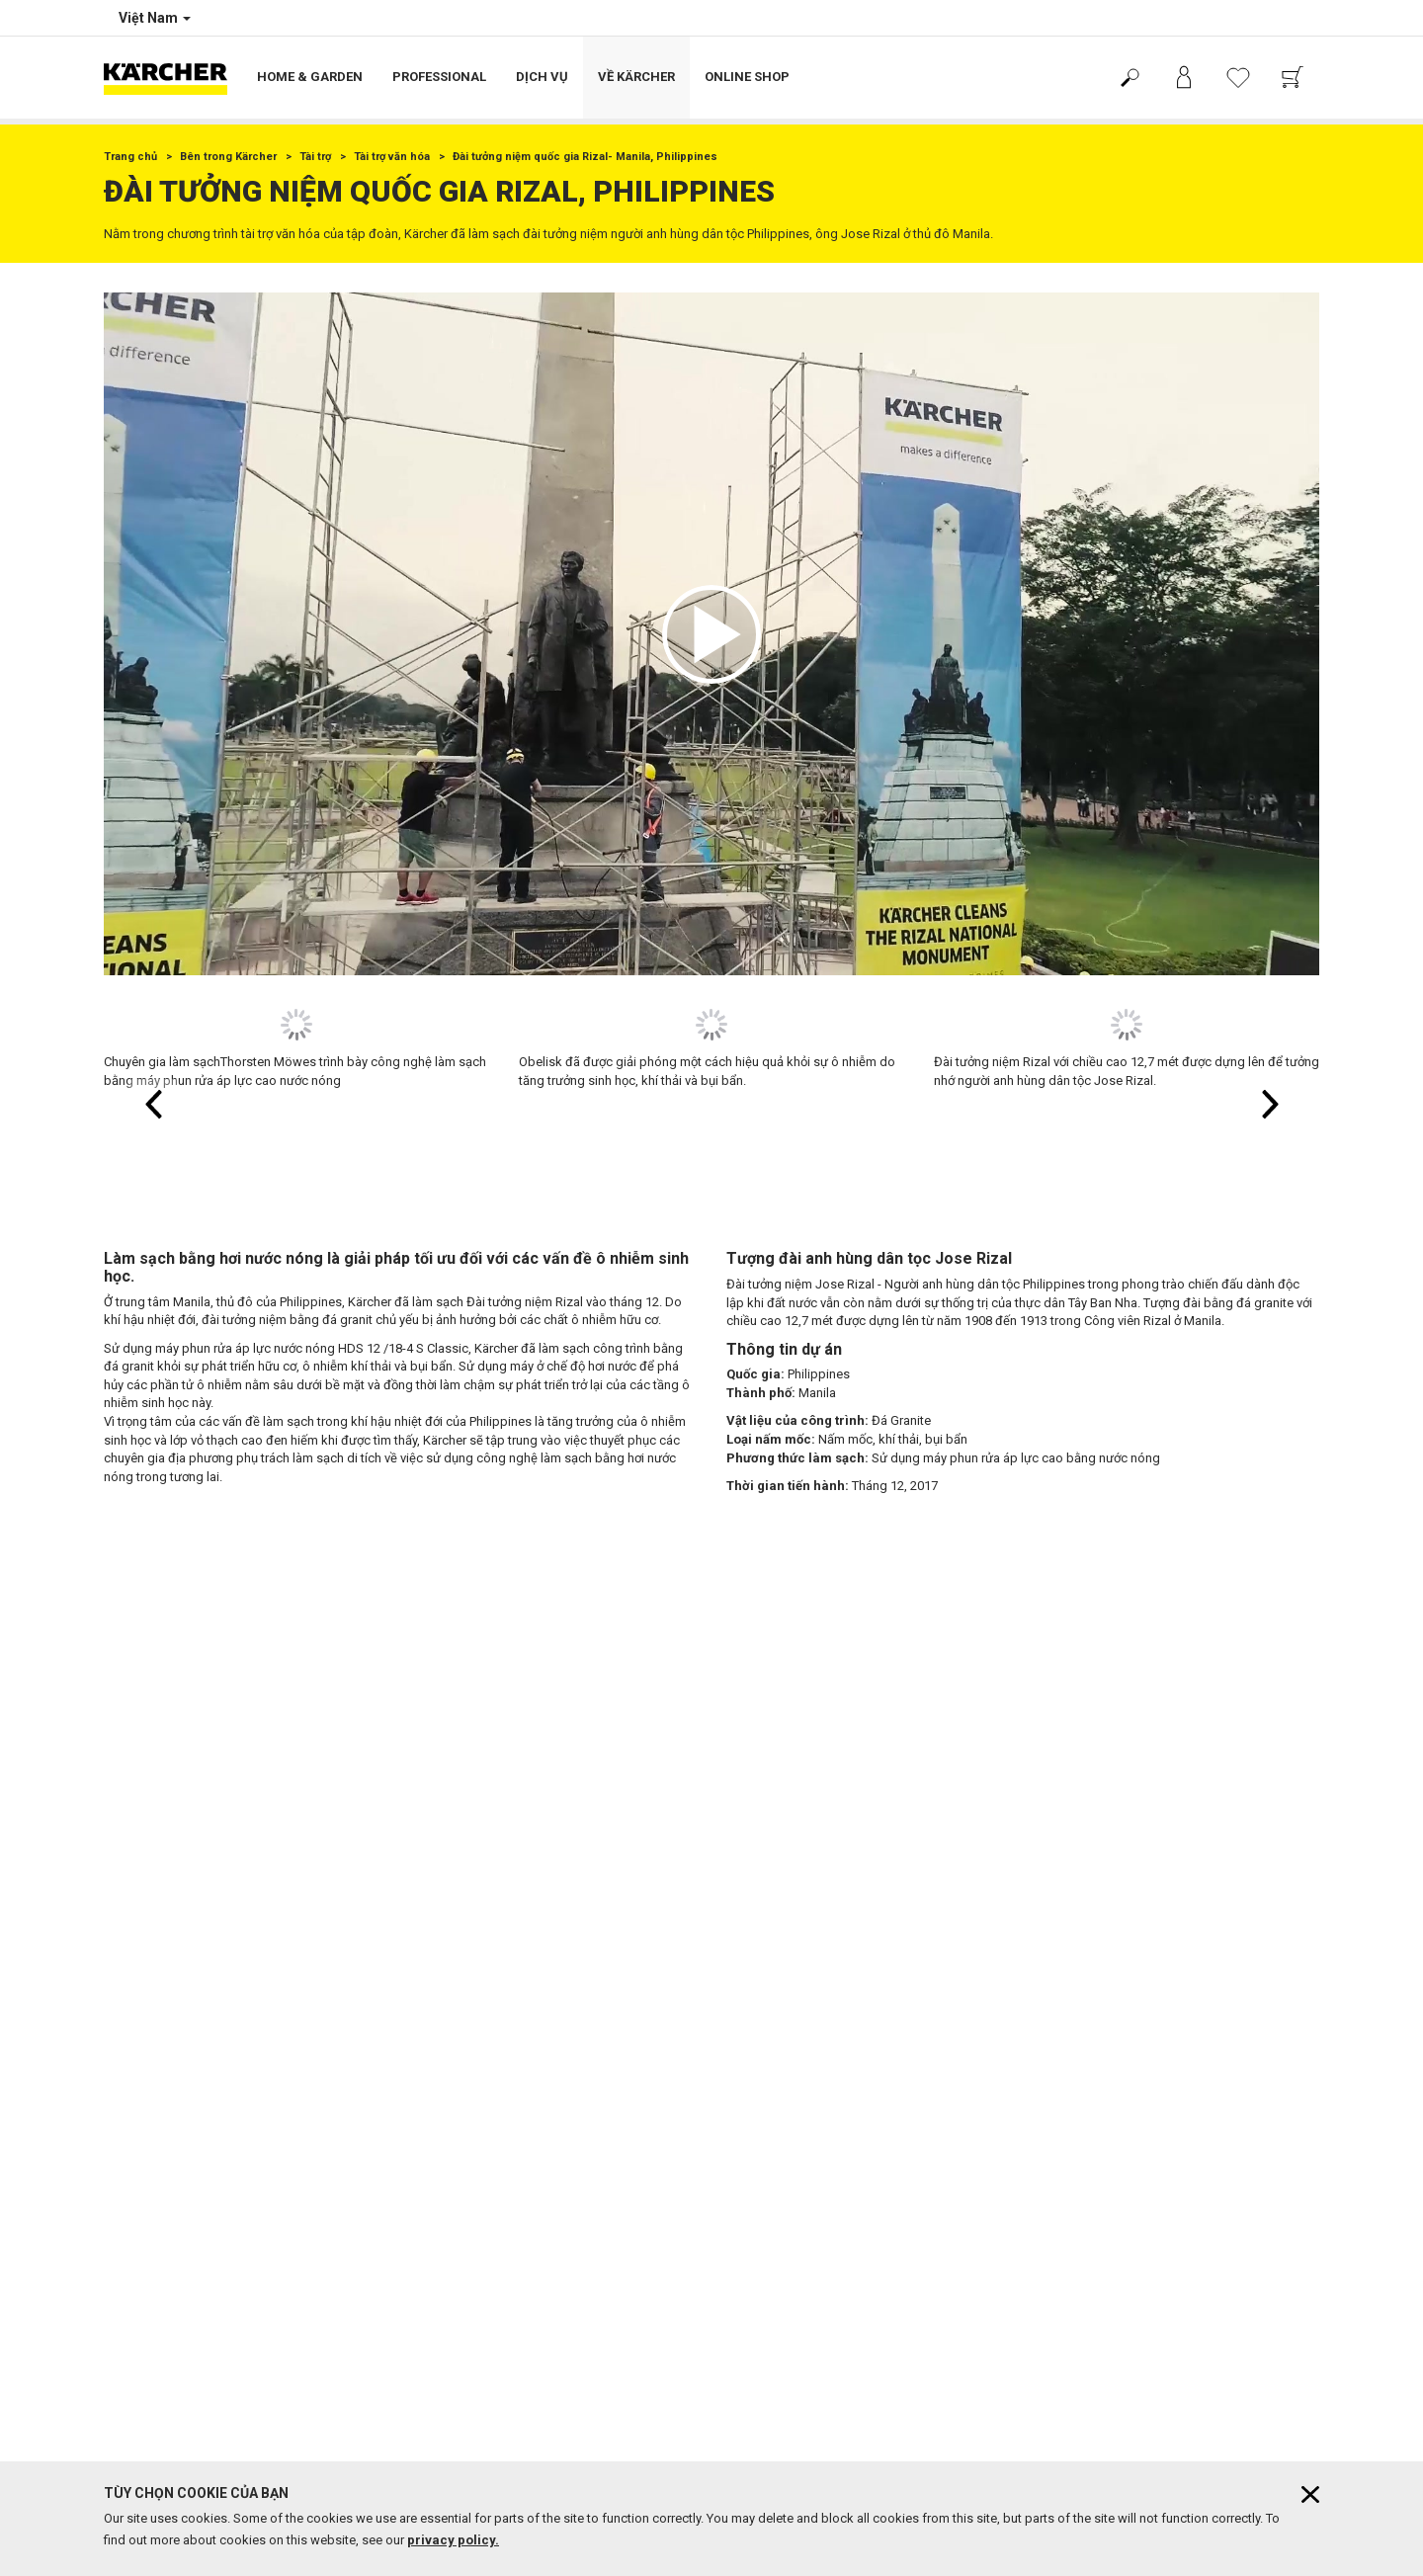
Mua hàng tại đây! (152, 1899)
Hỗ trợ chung (139, 1875)
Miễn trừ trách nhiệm (159, 1989)
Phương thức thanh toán (169, 1852)
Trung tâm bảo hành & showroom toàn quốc (534, 2136)
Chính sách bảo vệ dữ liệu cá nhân (197, 2036)
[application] (711, 633)
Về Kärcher (636, 76)
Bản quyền (132, 1965)
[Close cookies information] (1310, 2494)
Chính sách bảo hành (161, 1804)
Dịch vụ (542, 76)
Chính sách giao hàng (163, 1828)
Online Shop (747, 76)
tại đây (879, 2312)
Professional (439, 76)
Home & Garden (310, 76)
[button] (711, 634)
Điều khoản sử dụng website (180, 2013)
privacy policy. (453, 2540)
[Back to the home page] (173, 77)
